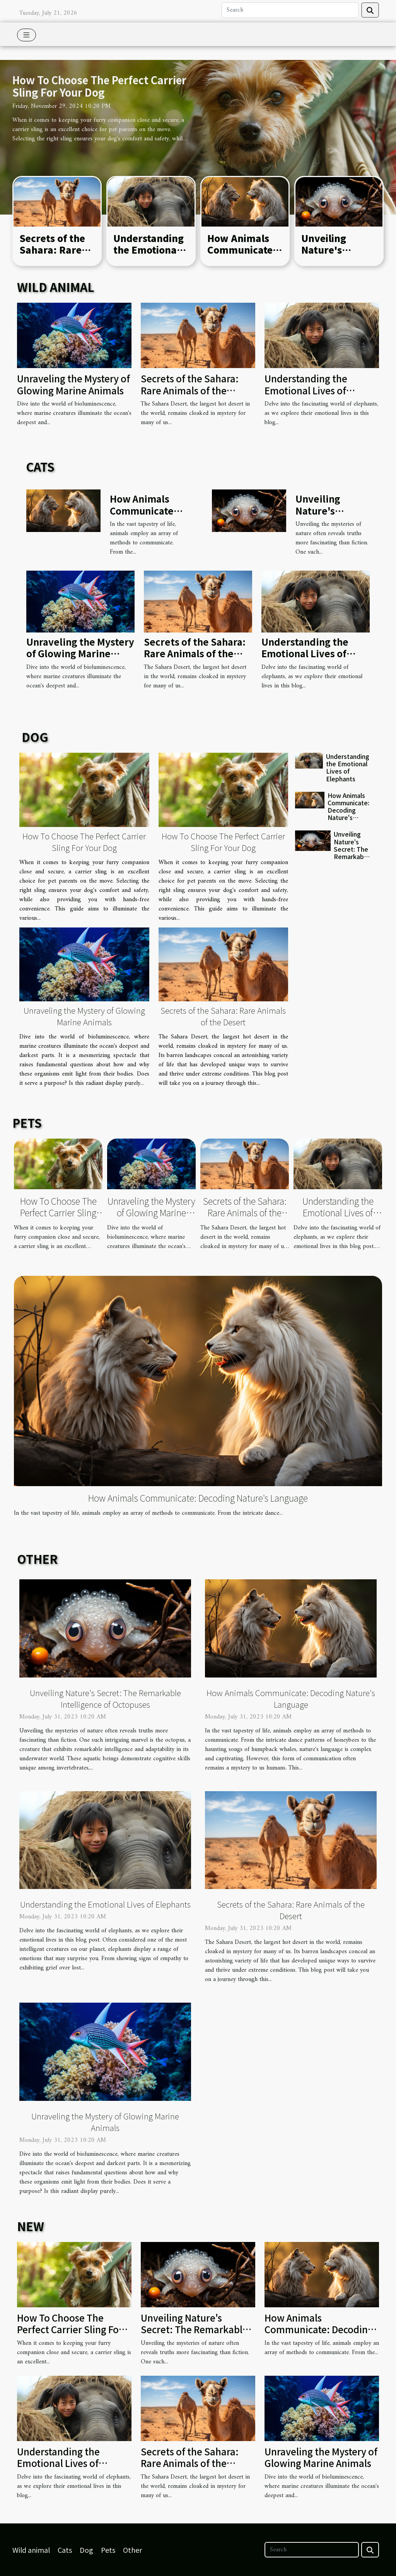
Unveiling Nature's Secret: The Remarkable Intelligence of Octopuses (351, 856)
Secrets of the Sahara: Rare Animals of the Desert (53, 255)
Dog (86, 2550)
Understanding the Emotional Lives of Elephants (148, 255)
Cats (65, 2550)
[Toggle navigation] (26, 35)
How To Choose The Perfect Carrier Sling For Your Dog (99, 86)
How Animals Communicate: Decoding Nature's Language (348, 810)
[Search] (290, 10)
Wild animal (31, 2550)
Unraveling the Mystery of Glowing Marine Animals (73, 384)
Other (132, 2550)
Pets (108, 2550)
